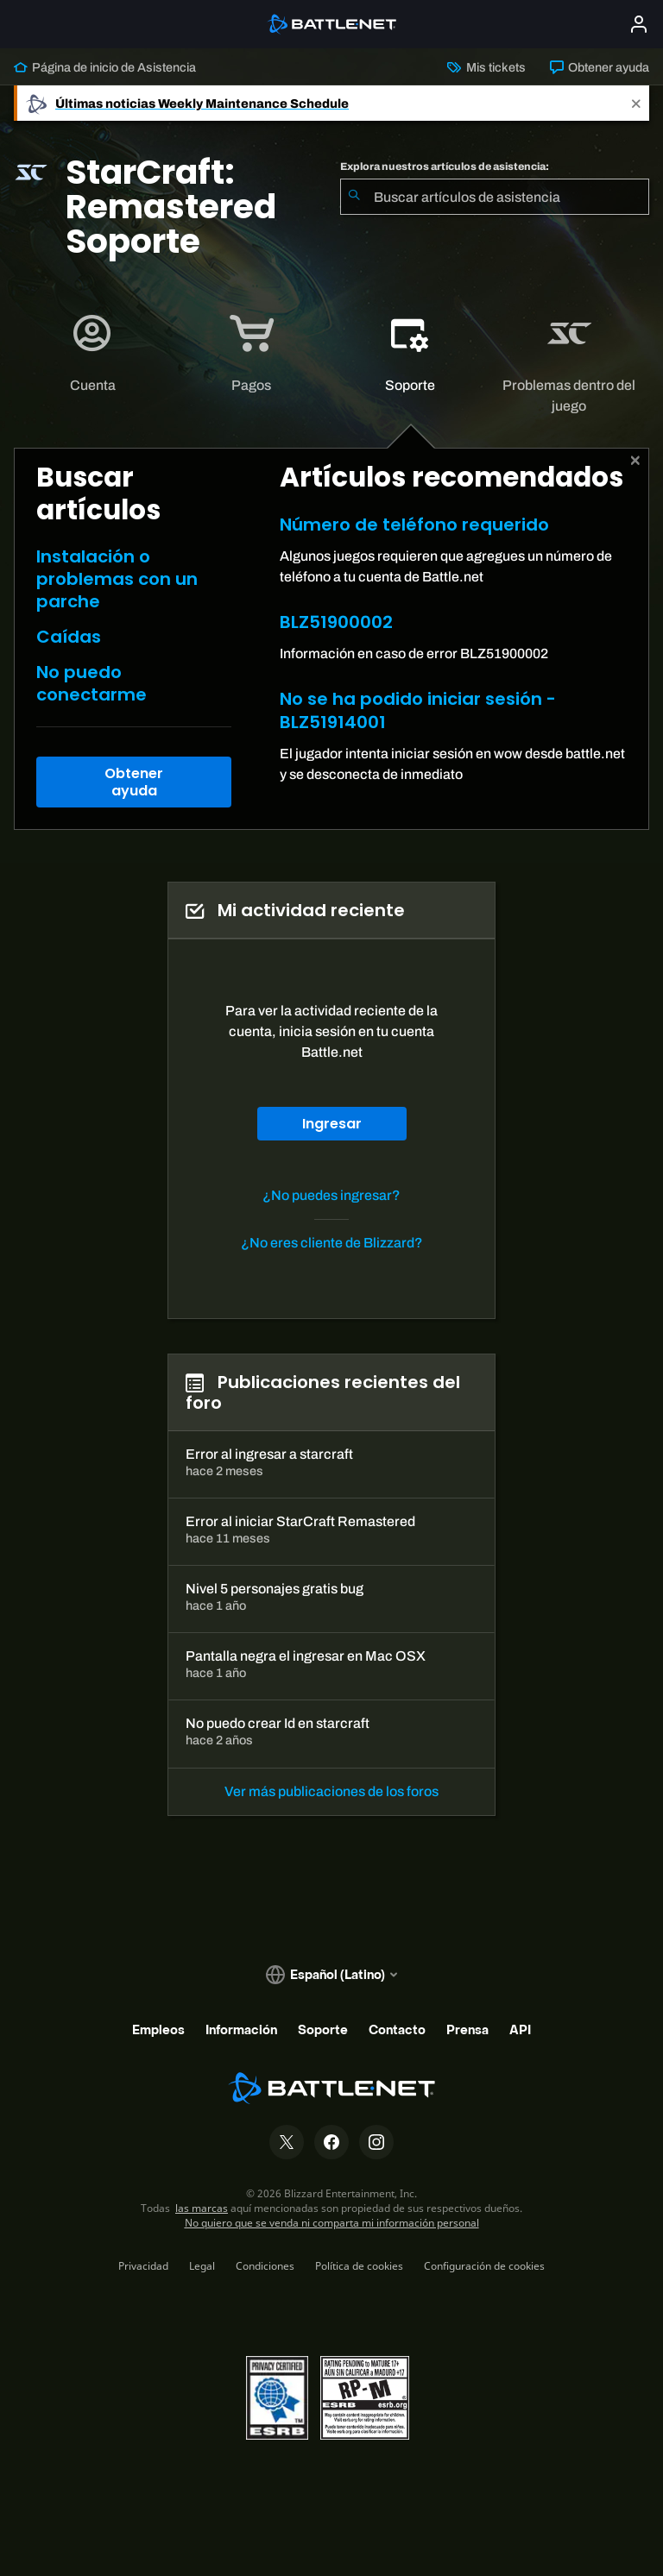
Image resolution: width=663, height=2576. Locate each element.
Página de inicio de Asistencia (105, 67)
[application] (92, 354)
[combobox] (494, 197)
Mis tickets (486, 67)
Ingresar (332, 1124)
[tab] (93, 354)
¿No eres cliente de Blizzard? (332, 1242)
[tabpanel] (331, 638)
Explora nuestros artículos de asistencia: (444, 166)
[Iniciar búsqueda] (354, 197)
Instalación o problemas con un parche (117, 578)
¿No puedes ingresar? (331, 1195)
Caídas (68, 637)
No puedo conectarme (91, 683)
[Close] (636, 103)
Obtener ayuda (599, 67)
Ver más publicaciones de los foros (331, 1791)
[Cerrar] (635, 461)
